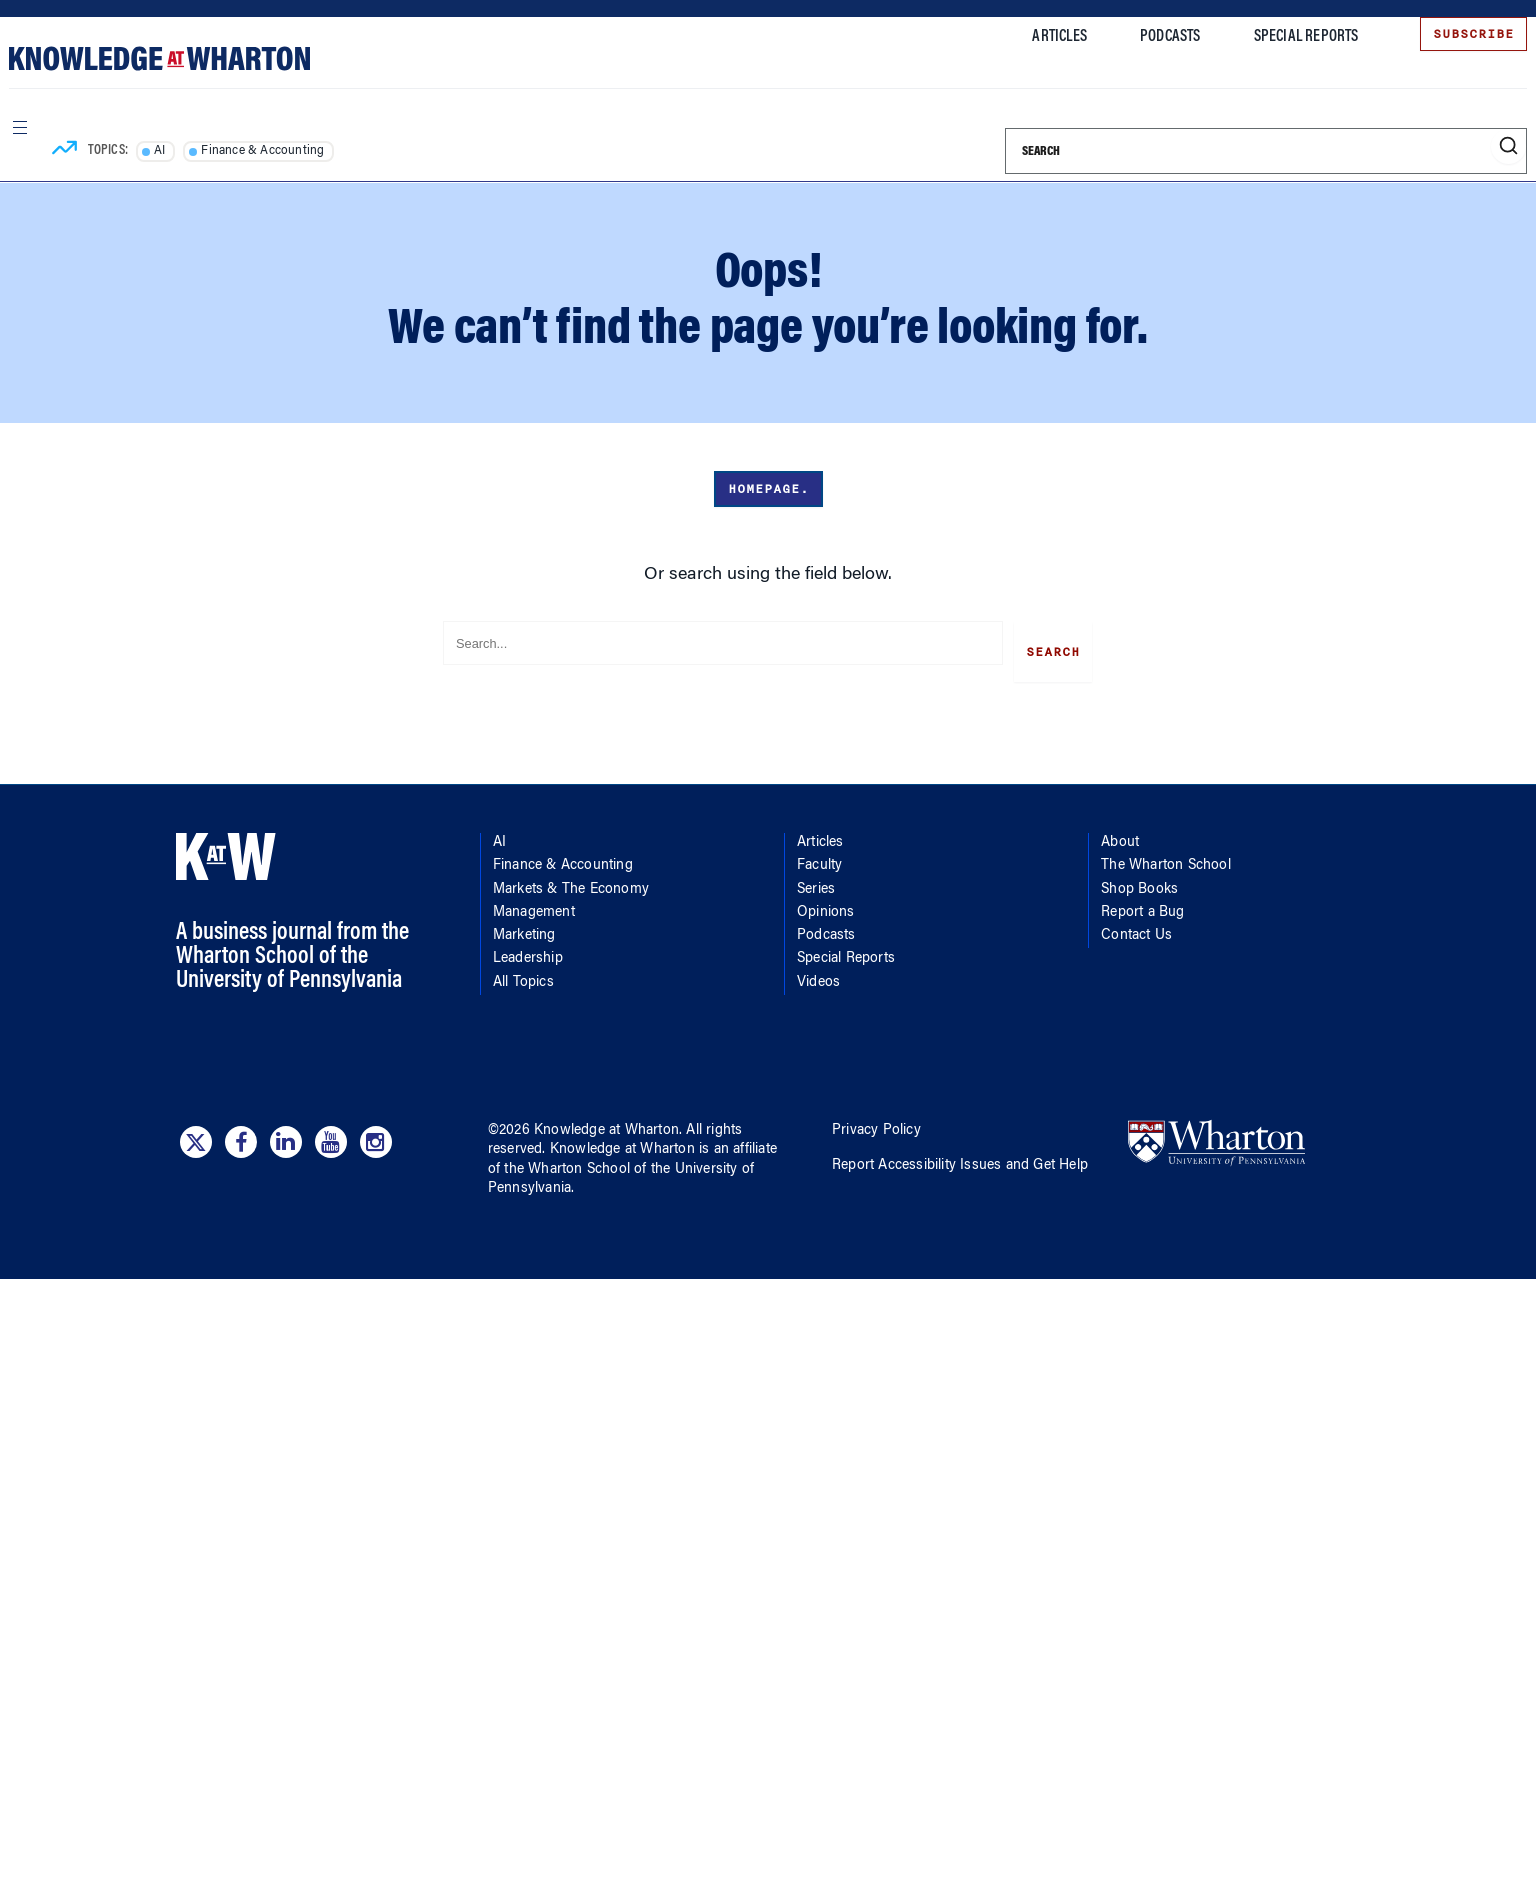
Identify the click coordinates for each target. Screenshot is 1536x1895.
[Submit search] (1485, 133)
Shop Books (1139, 882)
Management (534, 906)
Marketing (524, 929)
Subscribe (1450, 34)
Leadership (528, 952)
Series (816, 882)
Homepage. (768, 489)
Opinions (826, 906)
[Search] (1243, 138)
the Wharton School (567, 1162)
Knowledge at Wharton (606, 1124)
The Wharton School (1166, 859)
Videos (818, 975)
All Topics (523, 975)
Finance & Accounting (282, 138)
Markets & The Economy (571, 882)
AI (178, 138)
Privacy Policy (876, 1124)
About (1120, 836)
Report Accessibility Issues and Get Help (960, 1159)
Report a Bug (1142, 906)
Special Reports (1283, 37)
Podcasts (1147, 37)
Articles (1037, 37)
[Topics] (83, 138)
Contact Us (1136, 929)
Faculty (819, 859)
